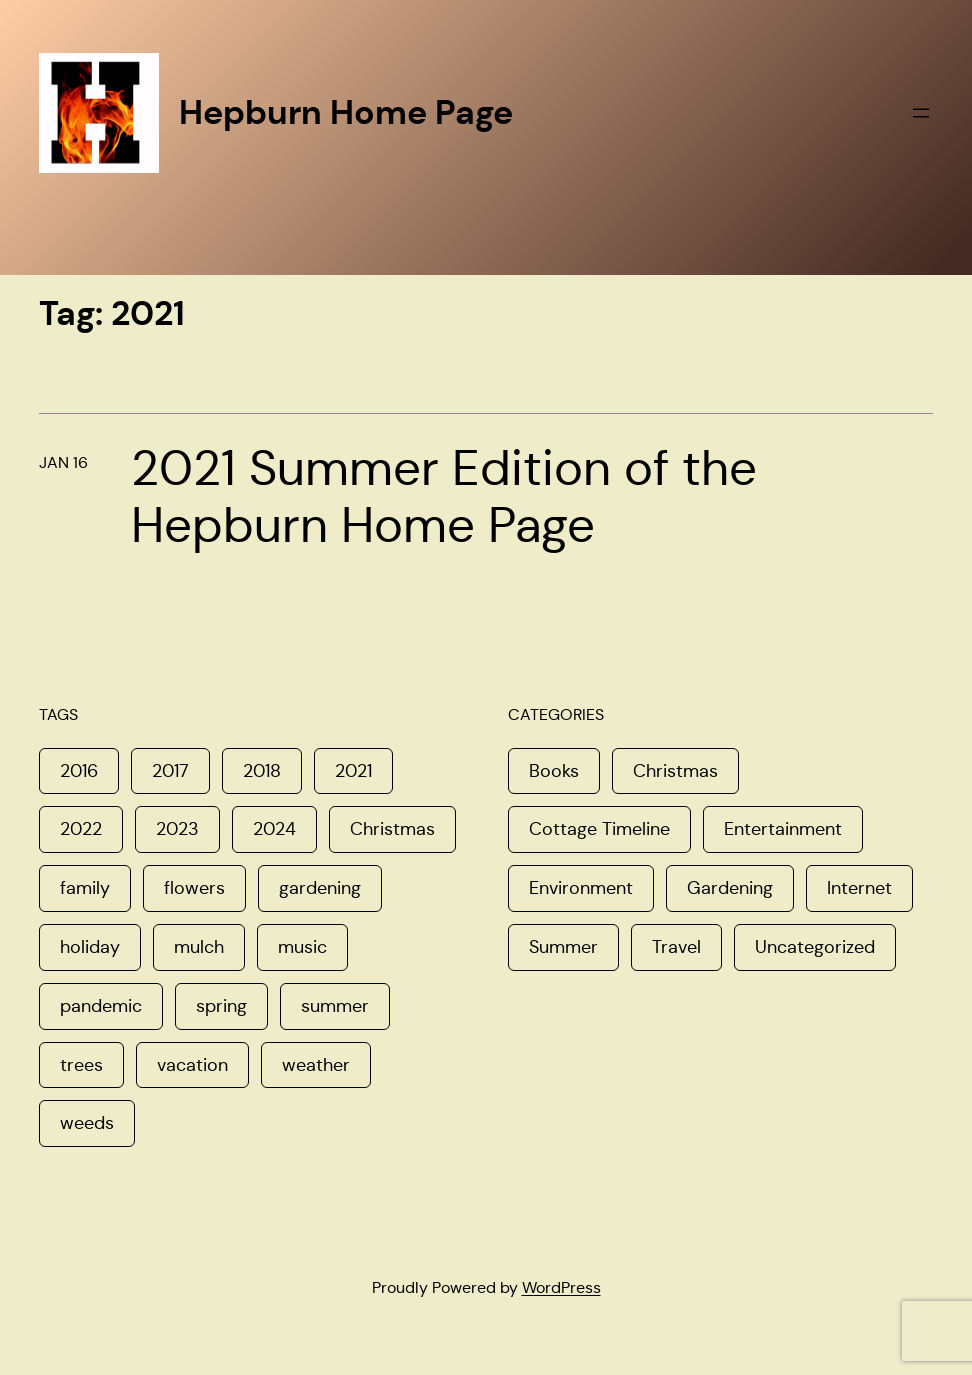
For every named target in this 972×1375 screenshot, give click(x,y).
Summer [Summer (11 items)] (563, 947)
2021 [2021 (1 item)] (353, 771)
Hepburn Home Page (346, 112)
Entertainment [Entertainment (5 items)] (783, 829)
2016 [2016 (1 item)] (79, 771)
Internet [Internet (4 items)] (859, 888)
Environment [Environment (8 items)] (581, 888)
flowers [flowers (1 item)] (194, 888)
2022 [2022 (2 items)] (81, 829)
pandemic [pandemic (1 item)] (101, 1006)
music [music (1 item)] (302, 947)
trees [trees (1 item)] (81, 1065)
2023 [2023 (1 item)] (177, 829)
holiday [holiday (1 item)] (90, 947)
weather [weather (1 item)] (316, 1065)
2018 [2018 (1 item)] (262, 771)
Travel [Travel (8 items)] (676, 947)
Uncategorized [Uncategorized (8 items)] (815, 947)
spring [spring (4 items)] (221, 1006)
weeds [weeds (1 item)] (87, 1123)
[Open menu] (921, 113)
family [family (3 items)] (85, 888)
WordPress (561, 1287)
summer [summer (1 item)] (335, 1006)
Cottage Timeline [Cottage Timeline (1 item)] (599, 829)
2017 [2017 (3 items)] (170, 771)
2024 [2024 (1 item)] (274, 829)
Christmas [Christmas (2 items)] (392, 829)
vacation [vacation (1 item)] (192, 1065)
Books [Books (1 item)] (554, 771)
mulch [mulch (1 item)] (199, 947)
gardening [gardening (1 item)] (320, 888)
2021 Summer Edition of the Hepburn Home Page (444, 498)
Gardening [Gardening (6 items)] (730, 888)
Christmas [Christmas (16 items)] (675, 771)
